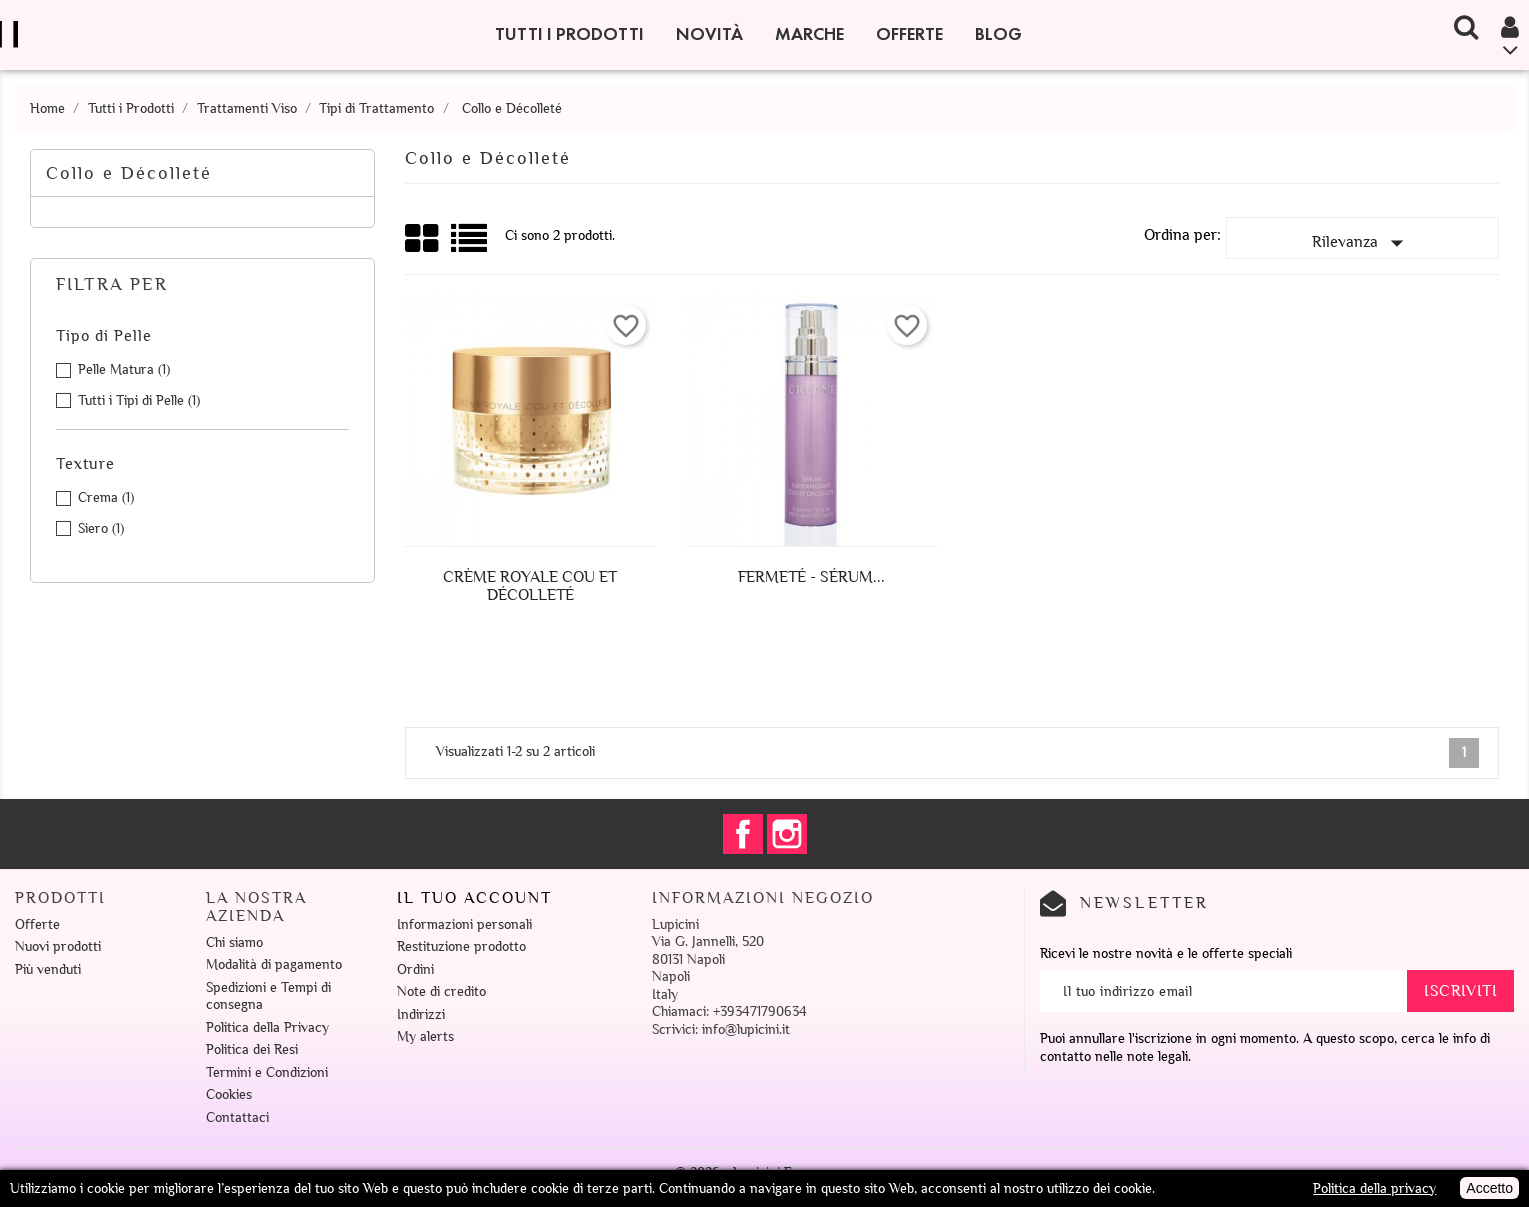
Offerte (909, 34)
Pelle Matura (124, 369)
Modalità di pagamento (274, 964)
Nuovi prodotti (58, 946)
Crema (106, 497)
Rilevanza (1362, 243)
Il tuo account (474, 898)
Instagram (787, 834)
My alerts (425, 1036)
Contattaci (237, 1117)
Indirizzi (421, 1014)
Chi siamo (234, 942)
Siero (101, 528)
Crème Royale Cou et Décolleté (530, 586)
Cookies (229, 1094)
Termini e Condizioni (267, 1072)
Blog (998, 34)
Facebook (743, 834)
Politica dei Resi (252, 1049)
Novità (709, 34)
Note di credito (441, 991)
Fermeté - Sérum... (811, 577)
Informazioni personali (464, 924)
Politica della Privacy (267, 1027)
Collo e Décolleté (129, 173)
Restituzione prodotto (461, 946)
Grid (423, 239)
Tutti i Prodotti (569, 34)
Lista (470, 245)
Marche (809, 34)
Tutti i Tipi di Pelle (139, 400)
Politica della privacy (1374, 1188)
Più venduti (48, 969)
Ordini (415, 969)
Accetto (1489, 1188)
